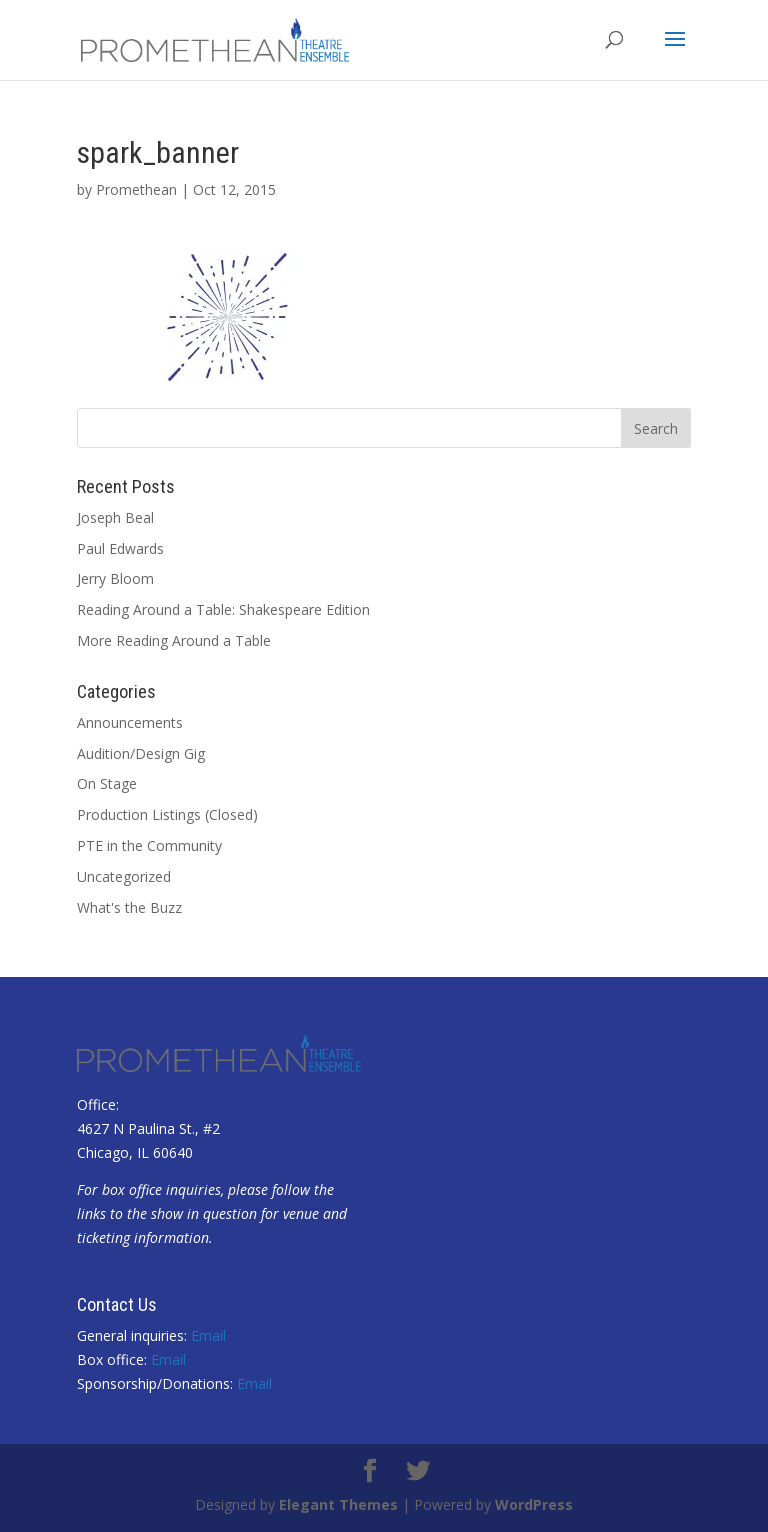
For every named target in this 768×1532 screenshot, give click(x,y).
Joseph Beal (115, 517)
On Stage (107, 783)
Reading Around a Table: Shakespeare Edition (223, 609)
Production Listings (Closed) (167, 814)
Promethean (136, 189)
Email (208, 1335)
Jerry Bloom (115, 578)
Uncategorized (124, 876)
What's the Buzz (129, 907)
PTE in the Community (149, 845)
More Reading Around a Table (174, 640)
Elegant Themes (338, 1504)
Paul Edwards (120, 548)
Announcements (130, 722)
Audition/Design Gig (141, 753)
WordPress (534, 1504)
